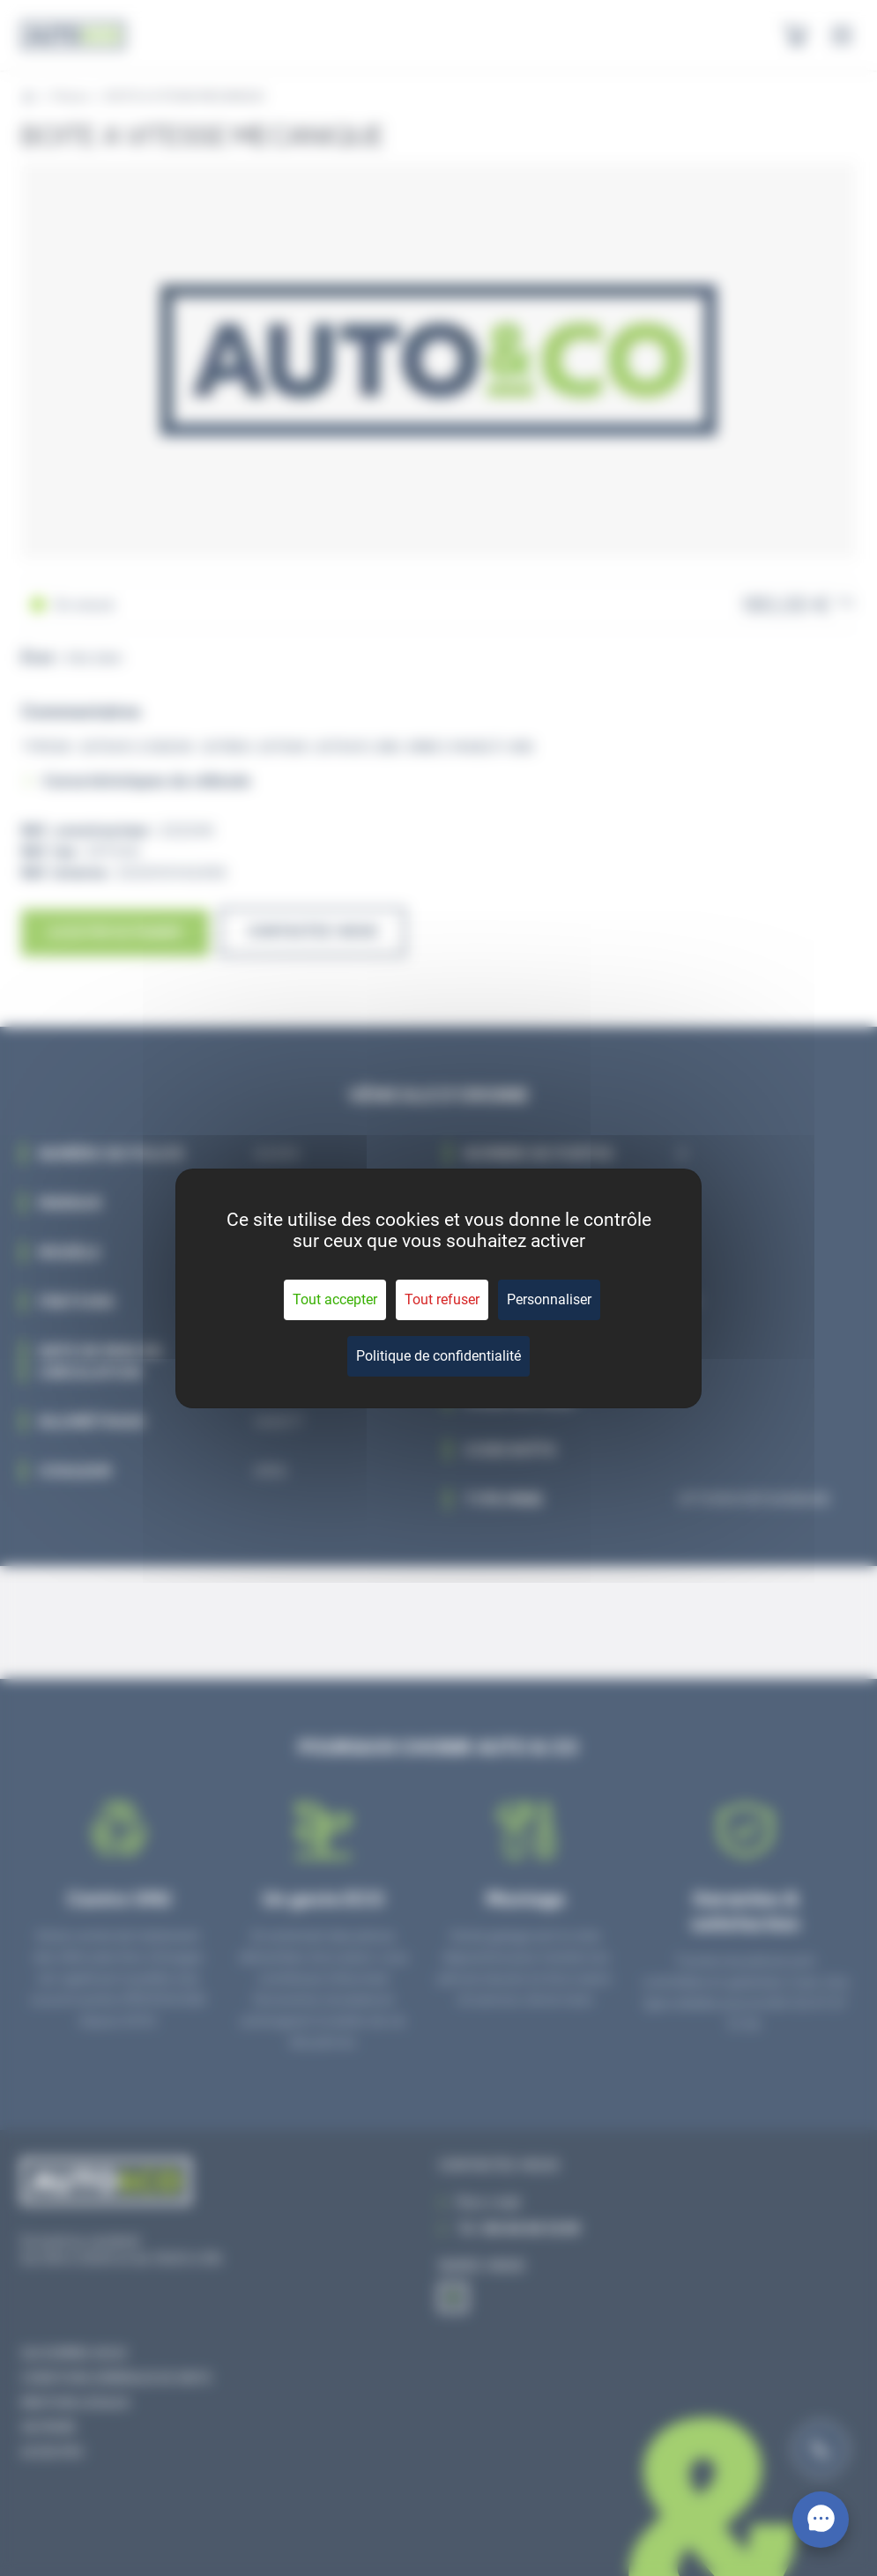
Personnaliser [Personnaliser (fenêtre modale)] (549, 1299)
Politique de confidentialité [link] (438, 1355)
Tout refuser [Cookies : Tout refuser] (442, 1299)
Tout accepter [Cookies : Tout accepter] (335, 1299)
